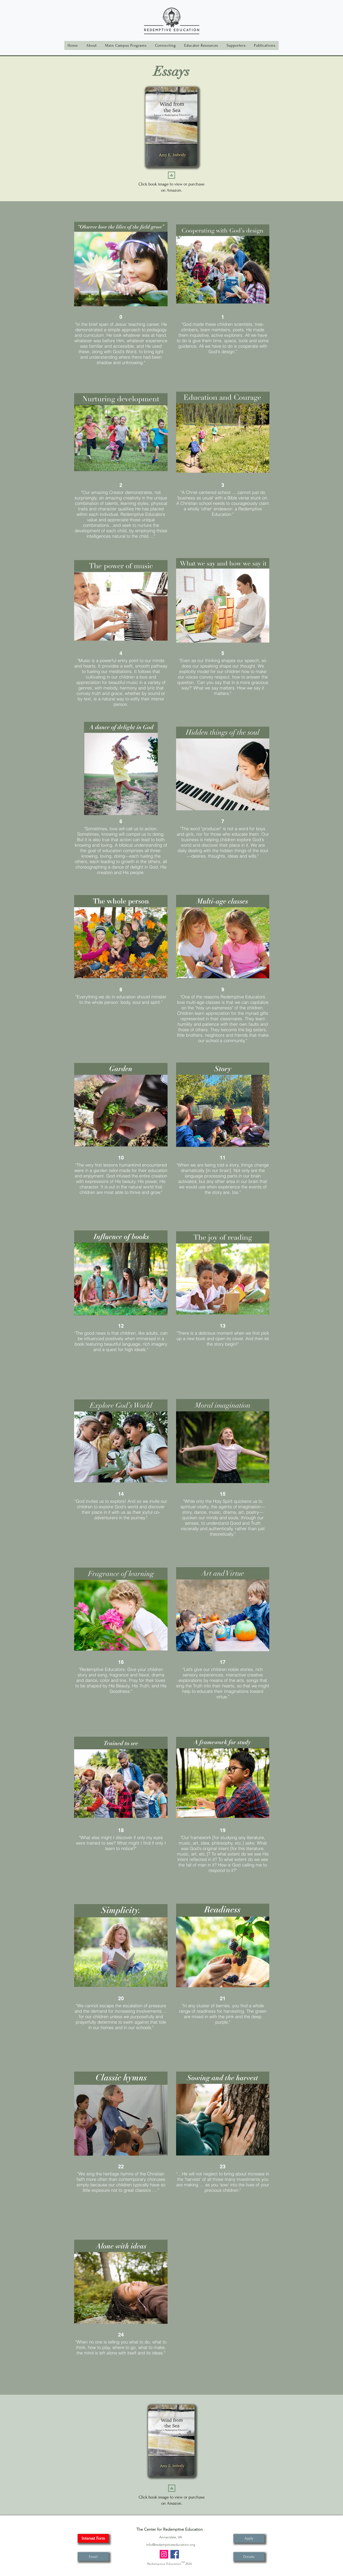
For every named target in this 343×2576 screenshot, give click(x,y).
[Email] (93, 2556)
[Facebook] (174, 2554)
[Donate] (248, 2556)
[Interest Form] (93, 2538)
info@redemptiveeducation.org (170, 2545)
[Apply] (248, 2538)
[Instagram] (164, 2554)
